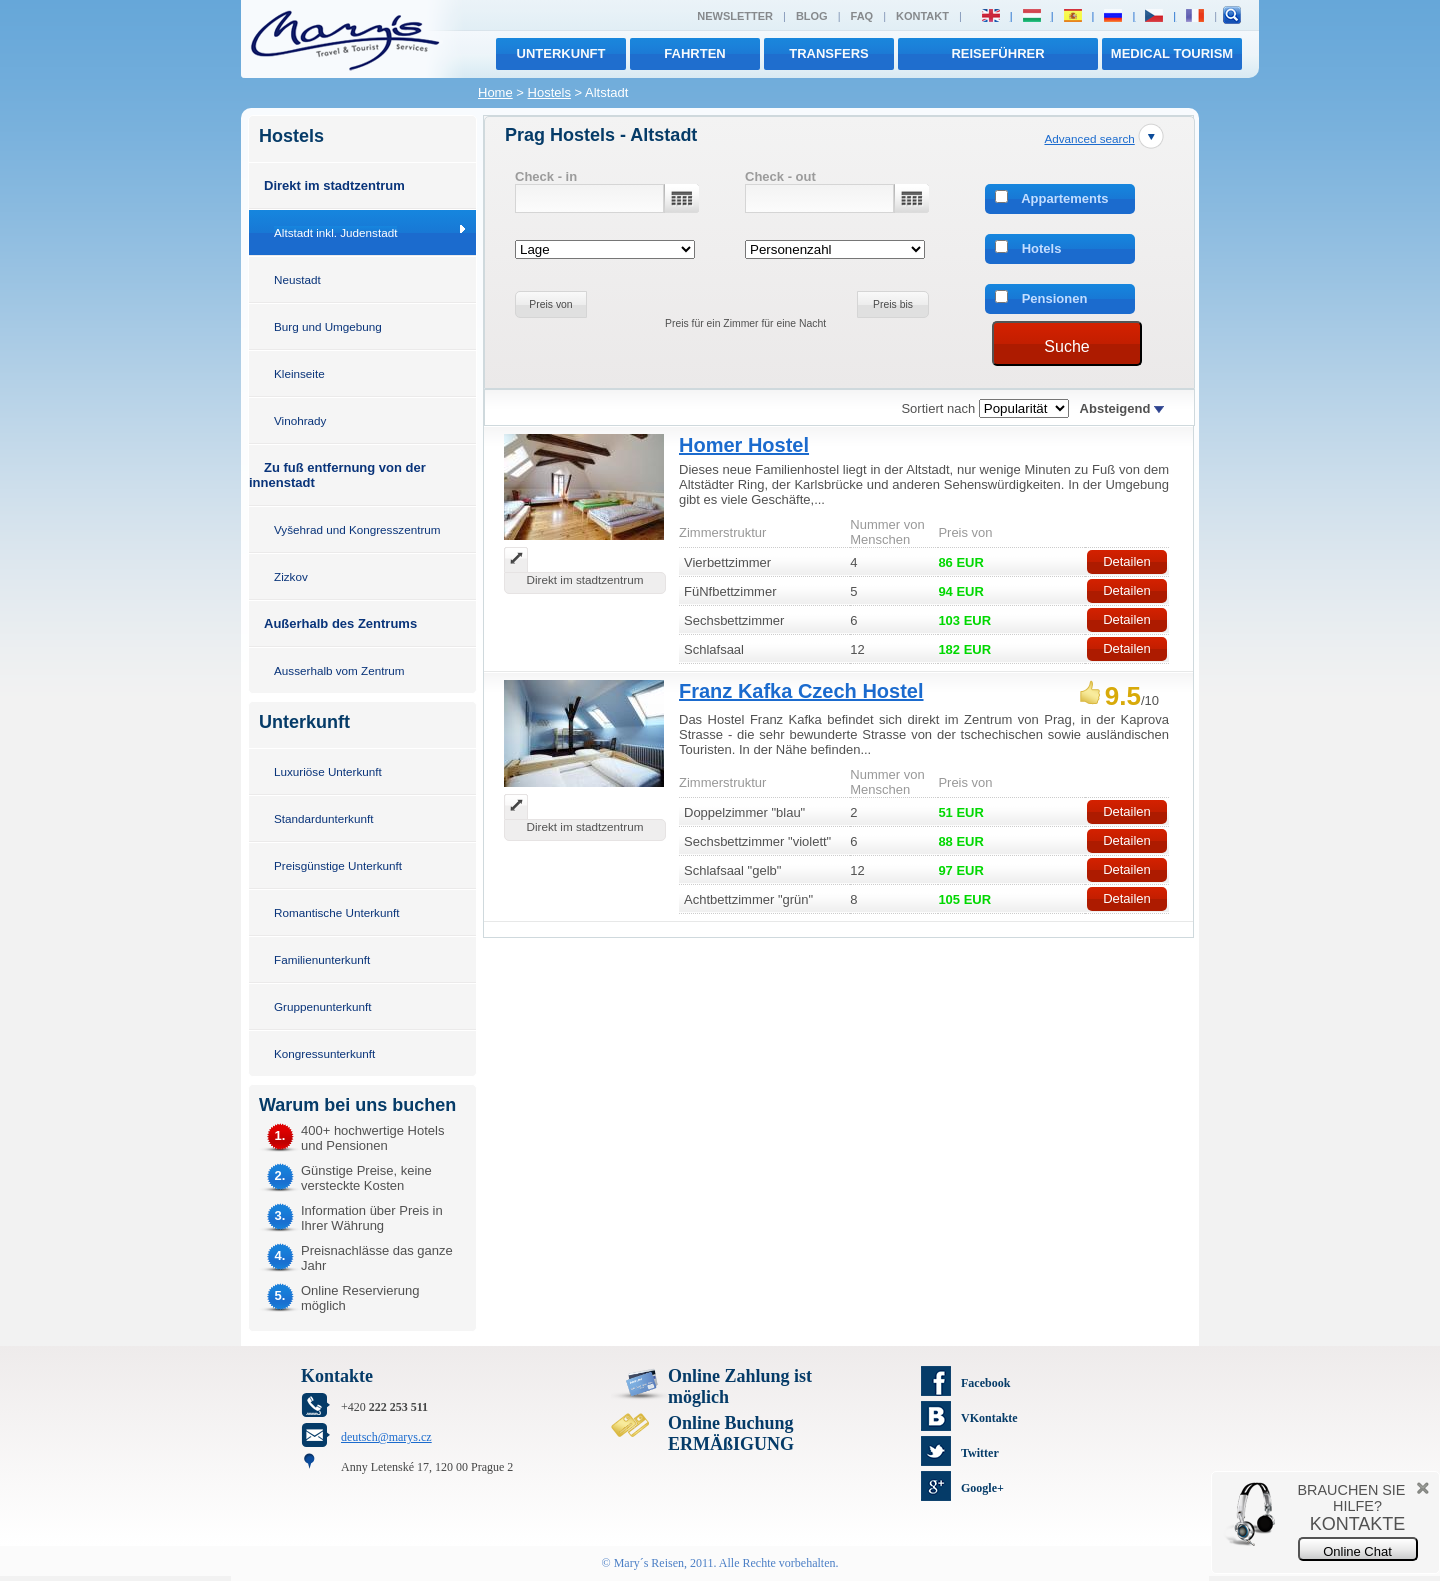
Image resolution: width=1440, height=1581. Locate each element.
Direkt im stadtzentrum (334, 185)
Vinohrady (300, 420)
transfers (828, 53)
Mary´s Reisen (649, 1563)
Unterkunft (561, 53)
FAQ (862, 16)
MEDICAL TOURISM (1172, 53)
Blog (812, 16)
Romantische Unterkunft (336, 912)
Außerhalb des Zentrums (340, 623)
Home (495, 92)
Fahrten (694, 53)
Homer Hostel (744, 445)
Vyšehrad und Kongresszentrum (357, 529)
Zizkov (291, 576)
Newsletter (735, 16)
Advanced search (1089, 138)
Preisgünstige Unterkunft (338, 865)
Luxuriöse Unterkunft (328, 771)
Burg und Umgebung (328, 326)
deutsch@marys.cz (386, 1437)
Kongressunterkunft (324, 1053)
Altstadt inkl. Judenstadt (335, 232)
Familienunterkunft (322, 959)
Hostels (549, 92)
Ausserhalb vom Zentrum (339, 670)
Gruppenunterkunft (322, 1006)
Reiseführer (997, 53)
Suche (1066, 346)
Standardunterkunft (323, 818)
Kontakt (922, 16)
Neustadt (297, 279)
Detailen (1127, 561)
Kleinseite (299, 373)
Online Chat (1357, 1551)
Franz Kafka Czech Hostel (801, 691)
